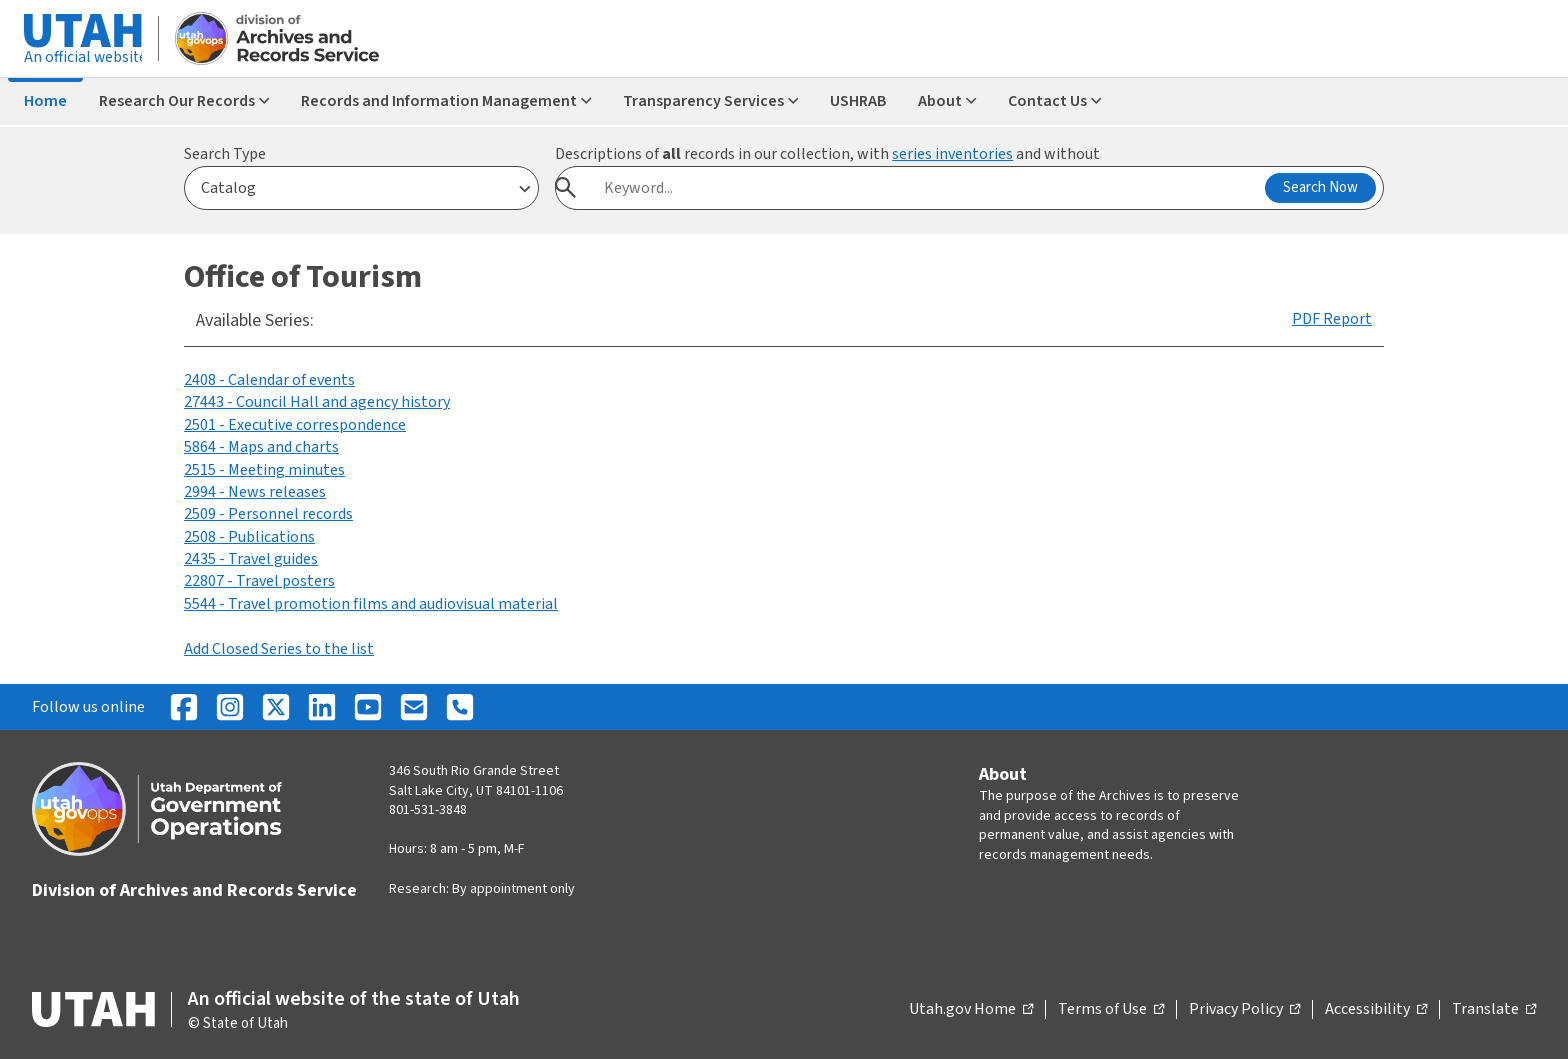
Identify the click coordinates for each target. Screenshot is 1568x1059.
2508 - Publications (249, 537)
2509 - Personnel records (268, 514)
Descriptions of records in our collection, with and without (827, 154)
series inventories (952, 154)
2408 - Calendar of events (269, 380)
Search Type (225, 154)
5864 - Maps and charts (261, 447)
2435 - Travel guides (251, 559)
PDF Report (1332, 319)
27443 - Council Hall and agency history (317, 402)
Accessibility (1376, 1010)
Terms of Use (1111, 1010)
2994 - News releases (255, 492)
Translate (1494, 1010)
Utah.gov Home (971, 1010)
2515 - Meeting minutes (264, 470)
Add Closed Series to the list (279, 649)
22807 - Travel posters (259, 581)
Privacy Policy (1244, 1010)
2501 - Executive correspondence (295, 425)
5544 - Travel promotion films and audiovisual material (371, 604)
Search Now (1320, 187)
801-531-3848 (428, 810)
